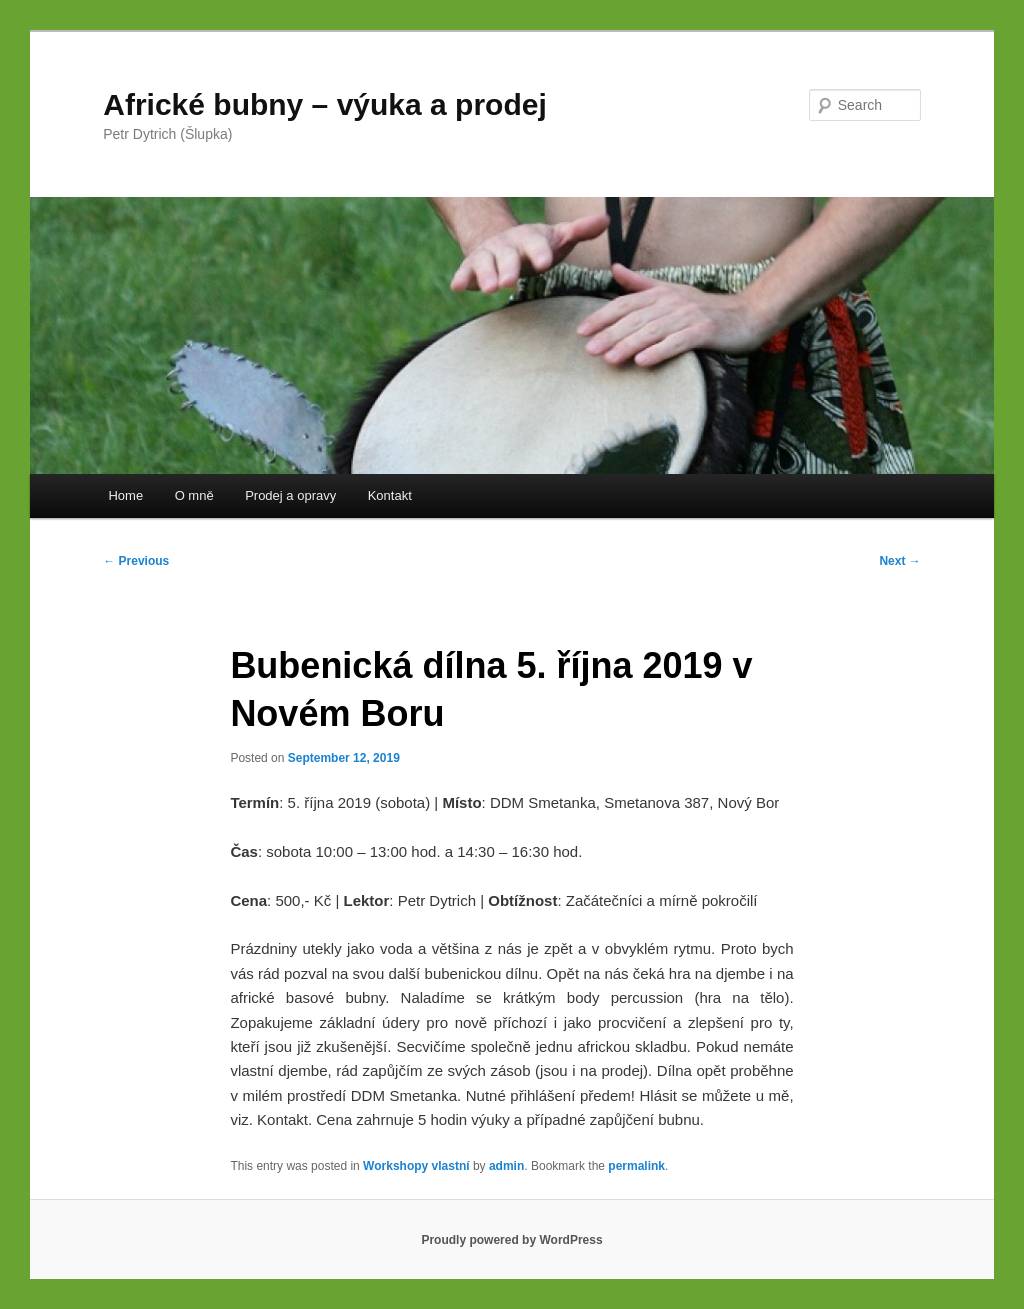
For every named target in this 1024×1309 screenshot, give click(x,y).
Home (125, 495)
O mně (194, 495)
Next (899, 561)
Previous (136, 561)
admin (506, 1166)
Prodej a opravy (290, 495)
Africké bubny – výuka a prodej (324, 104)
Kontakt (390, 495)
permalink (636, 1166)
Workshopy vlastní (416, 1166)
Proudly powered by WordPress (511, 1240)
